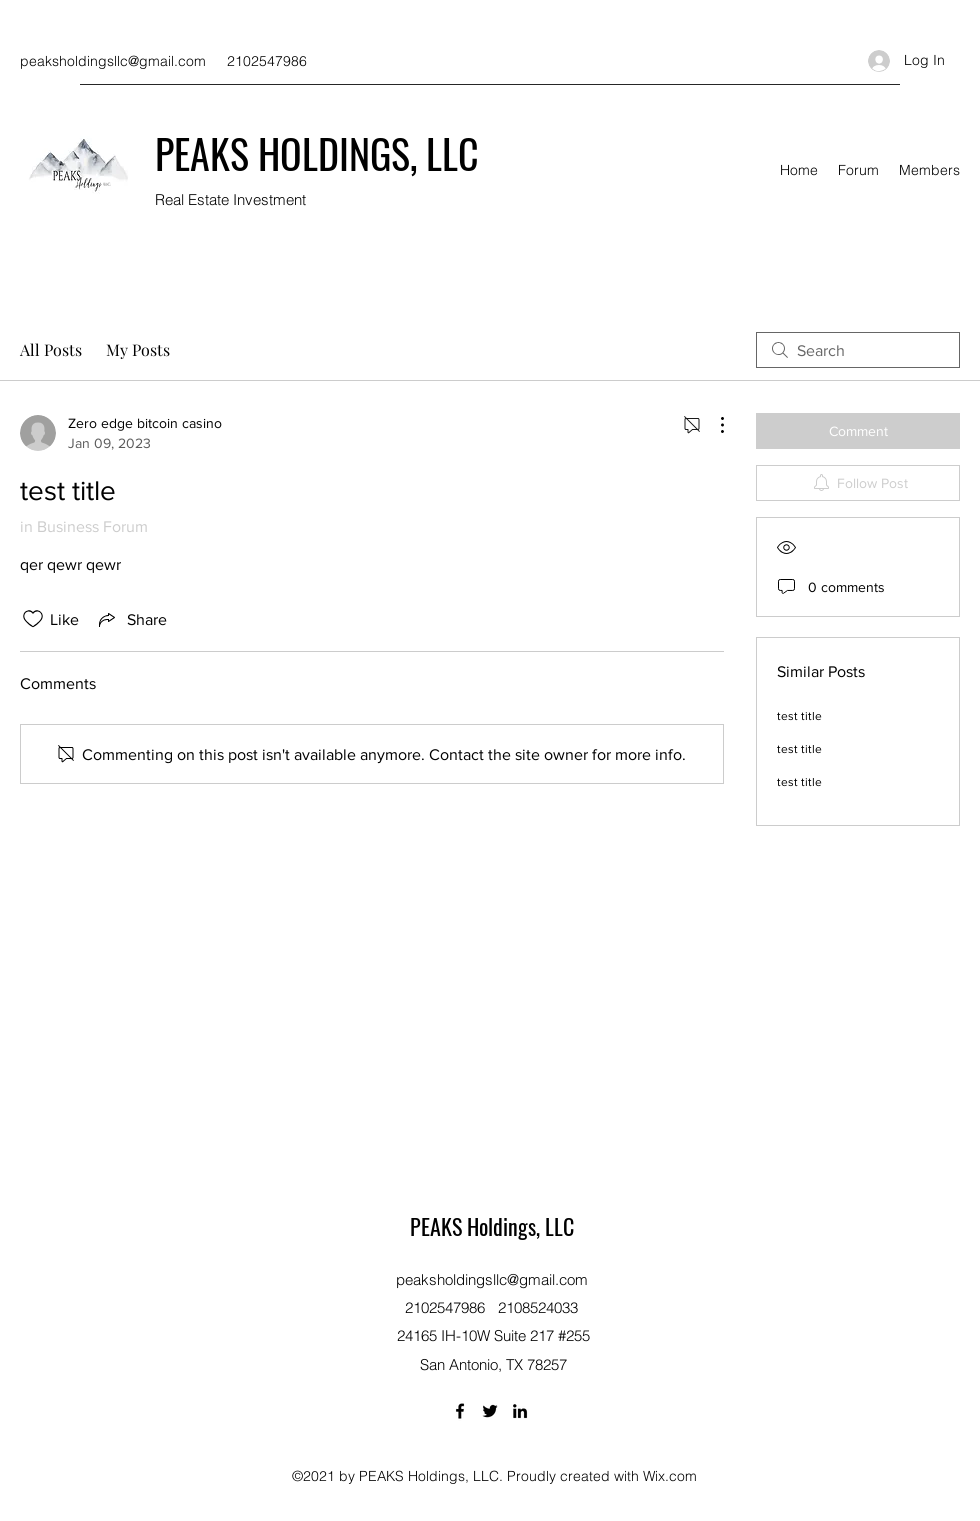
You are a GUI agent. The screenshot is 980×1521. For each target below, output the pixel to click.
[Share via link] (131, 619)
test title (799, 716)
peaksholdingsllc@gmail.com (113, 61)
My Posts (138, 349)
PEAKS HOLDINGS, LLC (317, 153)
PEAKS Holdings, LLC (492, 1226)
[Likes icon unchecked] (33, 619)
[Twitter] (490, 1411)
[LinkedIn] (520, 1411)
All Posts (51, 349)
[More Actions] (712, 425)
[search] (858, 350)
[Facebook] (460, 1411)
